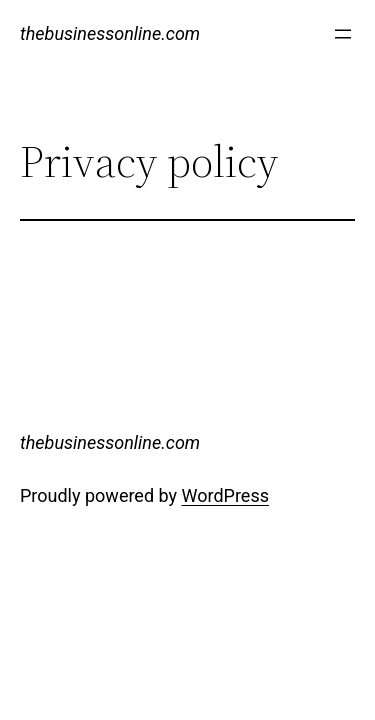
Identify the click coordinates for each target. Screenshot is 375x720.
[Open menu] (343, 34)
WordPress (225, 495)
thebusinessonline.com (110, 33)
